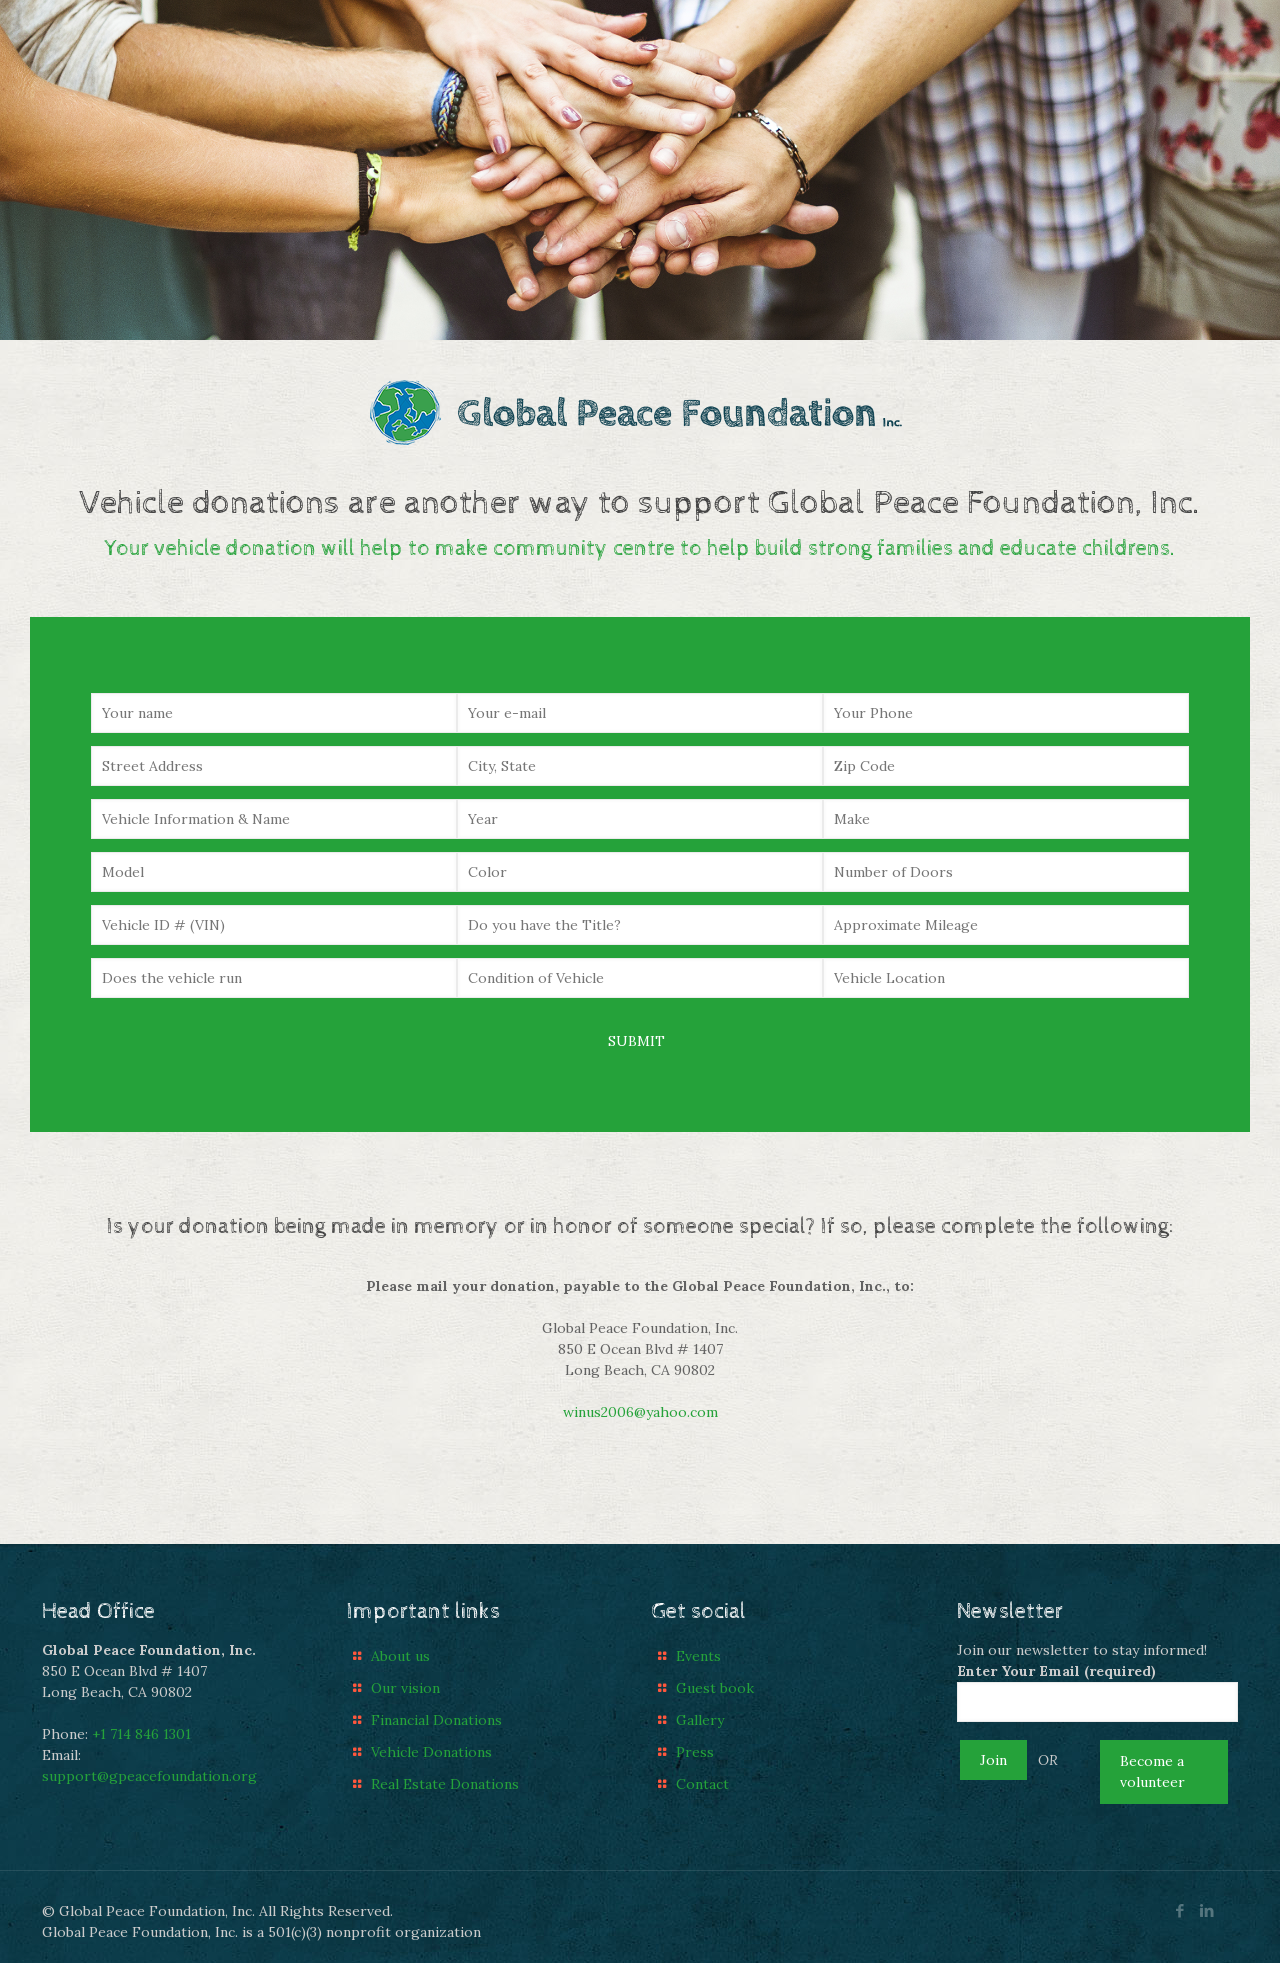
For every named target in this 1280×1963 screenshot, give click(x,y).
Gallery (700, 1720)
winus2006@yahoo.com (640, 1412)
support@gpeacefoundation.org (149, 1776)
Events (698, 1656)
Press (695, 1752)
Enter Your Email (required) (1097, 1692)
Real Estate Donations (445, 1784)
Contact (702, 1784)
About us (400, 1656)
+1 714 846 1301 (141, 1734)
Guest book (715, 1688)
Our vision (405, 1688)
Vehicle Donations (431, 1752)
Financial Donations (436, 1720)
